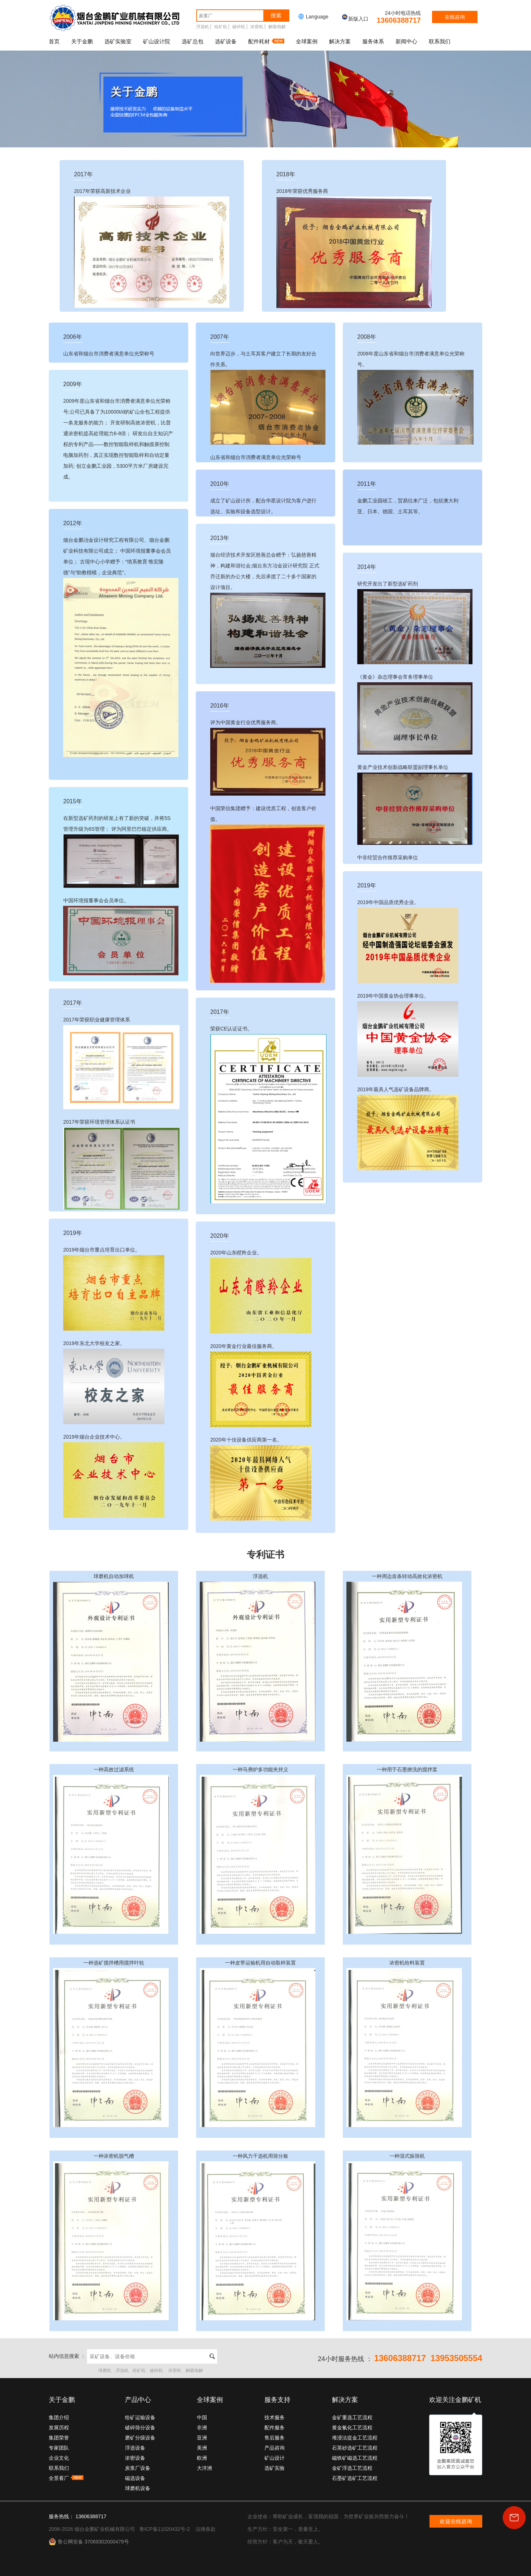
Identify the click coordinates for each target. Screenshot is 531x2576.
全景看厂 (66, 2478)
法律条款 (205, 2529)
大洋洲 (204, 2468)
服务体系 (373, 41)
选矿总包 (192, 41)
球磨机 (104, 2370)
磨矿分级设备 (140, 2438)
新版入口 (354, 19)
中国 (202, 2417)
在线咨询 (455, 17)
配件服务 (274, 2427)
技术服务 (274, 2417)
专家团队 (59, 2448)
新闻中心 (406, 41)
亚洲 (202, 2438)
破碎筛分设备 (140, 2427)
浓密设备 (135, 2458)
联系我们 (439, 41)
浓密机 (256, 26)
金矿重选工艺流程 (352, 2417)
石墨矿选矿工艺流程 (354, 2478)
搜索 (276, 15)
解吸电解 (277, 26)
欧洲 (202, 2458)
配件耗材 (266, 41)
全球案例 (307, 41)
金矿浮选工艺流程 (352, 2468)
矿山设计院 (156, 41)
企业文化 (59, 2458)
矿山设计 (274, 2458)
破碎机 (238, 26)
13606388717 (399, 20)
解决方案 (340, 41)
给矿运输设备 (140, 2417)
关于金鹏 (82, 41)
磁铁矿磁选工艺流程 (354, 2458)
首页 (54, 41)
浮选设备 (135, 2448)
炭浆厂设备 (137, 2468)
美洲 (202, 2448)
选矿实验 (274, 2468)
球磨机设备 (137, 2488)
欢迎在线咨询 (456, 2521)
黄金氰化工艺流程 (352, 2427)
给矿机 (220, 26)
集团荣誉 (59, 2438)
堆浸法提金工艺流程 (354, 2438)
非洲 (202, 2427)
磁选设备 (135, 2478)
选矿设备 (226, 41)
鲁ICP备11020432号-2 (164, 2529)
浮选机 (202, 26)
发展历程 (59, 2427)
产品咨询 (274, 2448)
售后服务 (274, 2438)
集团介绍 (59, 2417)
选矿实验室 (117, 41)
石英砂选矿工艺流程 (354, 2448)
